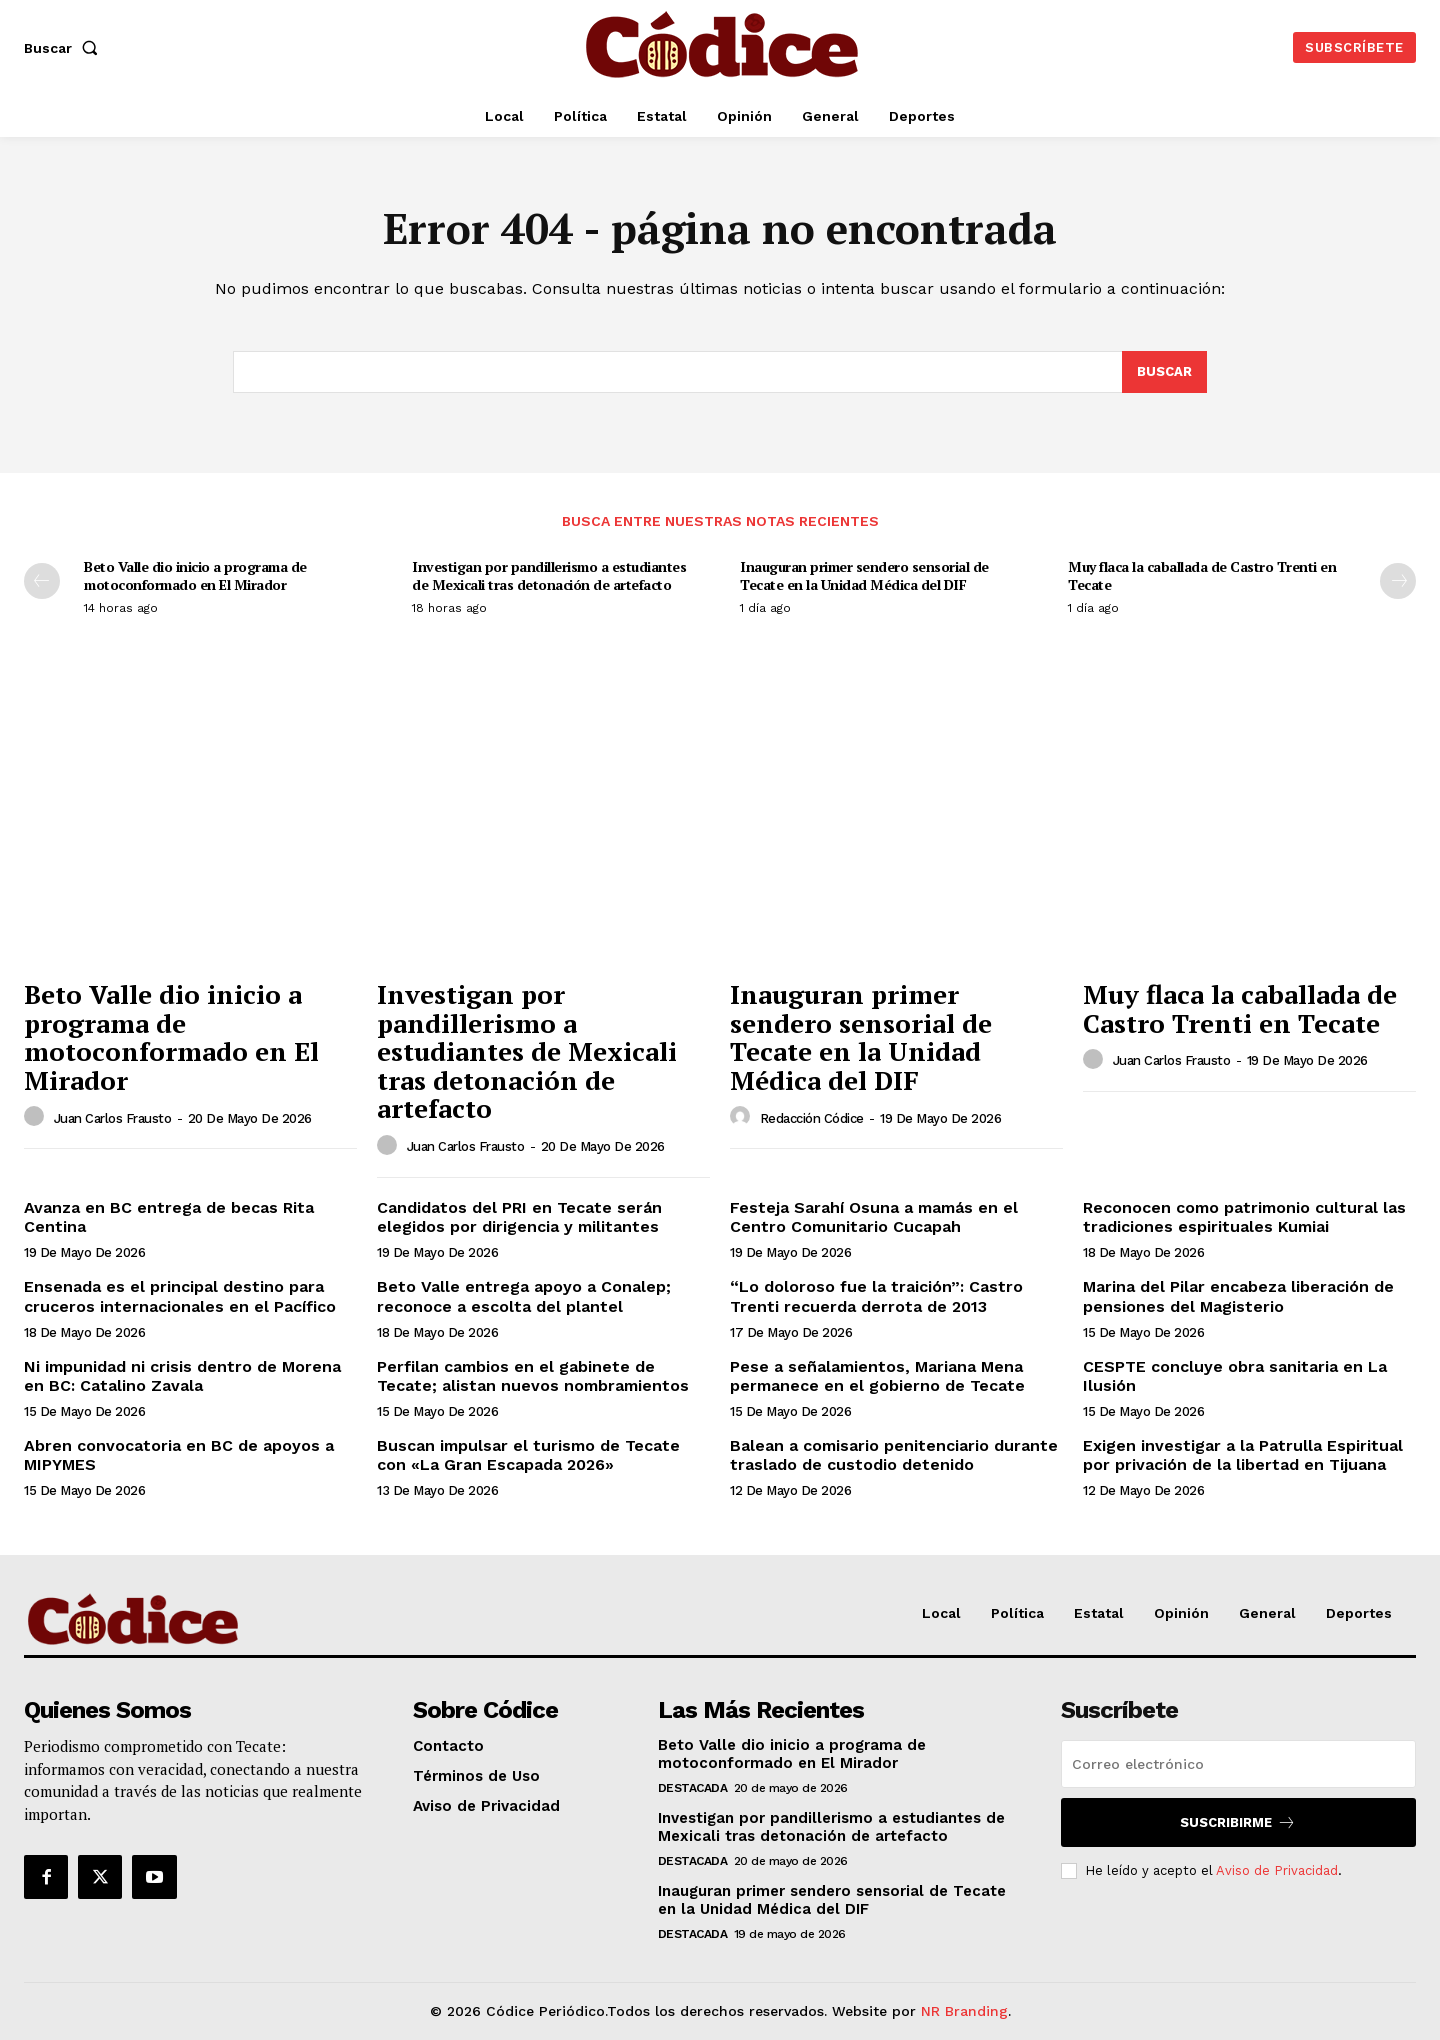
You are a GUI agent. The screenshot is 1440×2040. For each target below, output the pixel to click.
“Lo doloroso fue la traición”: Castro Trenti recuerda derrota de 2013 (876, 1296)
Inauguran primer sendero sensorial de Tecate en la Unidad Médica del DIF (864, 575)
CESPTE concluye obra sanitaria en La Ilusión (1235, 1376)
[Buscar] (1164, 372)
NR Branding (964, 2011)
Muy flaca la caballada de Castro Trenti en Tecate (1202, 575)
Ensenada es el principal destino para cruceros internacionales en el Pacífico (180, 1296)
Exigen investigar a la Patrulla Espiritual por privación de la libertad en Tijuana (1243, 1455)
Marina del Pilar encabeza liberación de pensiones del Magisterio (1238, 1296)
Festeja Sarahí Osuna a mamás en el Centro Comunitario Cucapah (874, 1217)
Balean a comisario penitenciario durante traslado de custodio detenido (894, 1455)
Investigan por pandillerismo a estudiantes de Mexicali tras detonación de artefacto (549, 575)
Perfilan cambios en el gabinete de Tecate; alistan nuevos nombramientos (533, 1376)
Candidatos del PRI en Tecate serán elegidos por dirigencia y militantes (519, 1217)
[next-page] (1398, 581)
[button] (65, 48)
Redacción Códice (812, 1118)
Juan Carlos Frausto (113, 1118)
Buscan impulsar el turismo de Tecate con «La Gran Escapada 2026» (528, 1455)
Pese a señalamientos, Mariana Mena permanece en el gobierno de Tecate (877, 1376)
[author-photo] (37, 1117)
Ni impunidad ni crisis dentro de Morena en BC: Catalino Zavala (182, 1376)
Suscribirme (1238, 1822)
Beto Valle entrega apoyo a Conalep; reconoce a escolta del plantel (524, 1296)
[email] (1238, 1764)
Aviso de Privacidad (1277, 1870)
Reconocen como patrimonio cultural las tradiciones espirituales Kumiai (1244, 1217)
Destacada (693, 1788)
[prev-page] (42, 581)
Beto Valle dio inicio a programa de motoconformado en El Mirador (195, 575)
